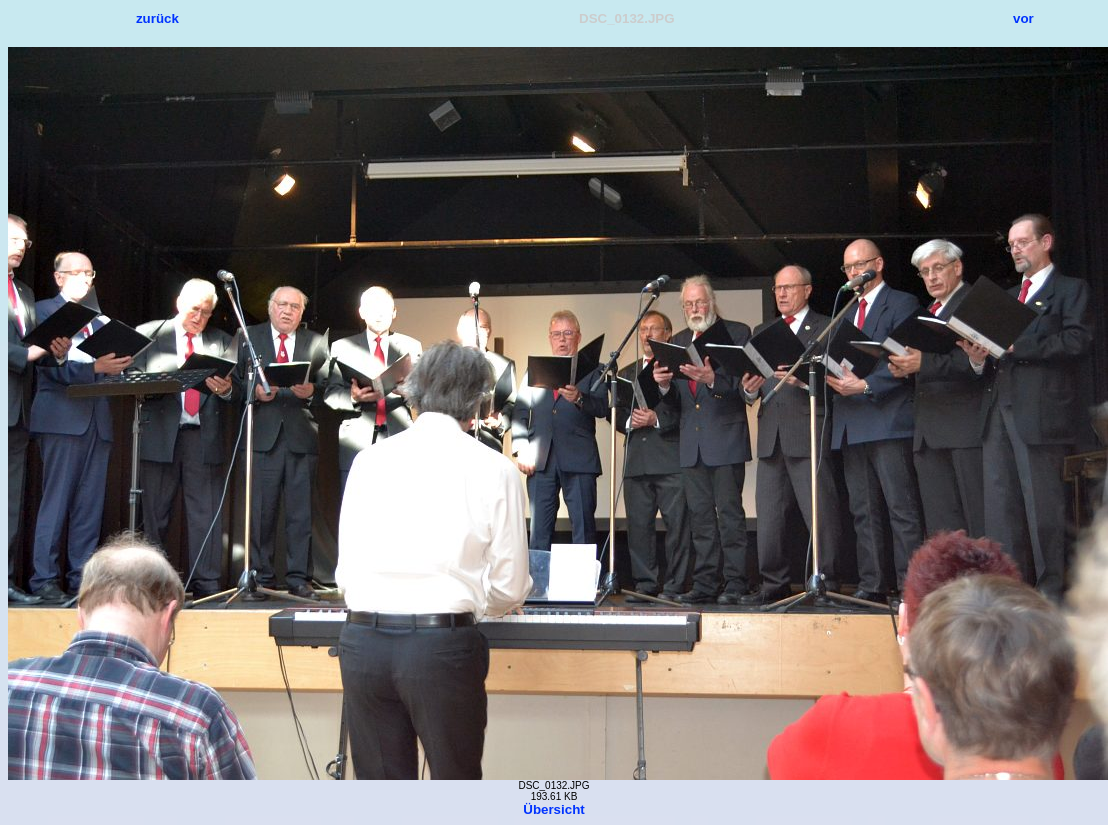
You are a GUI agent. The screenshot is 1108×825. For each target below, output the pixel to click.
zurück (157, 18)
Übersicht (553, 809)
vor (1023, 18)
